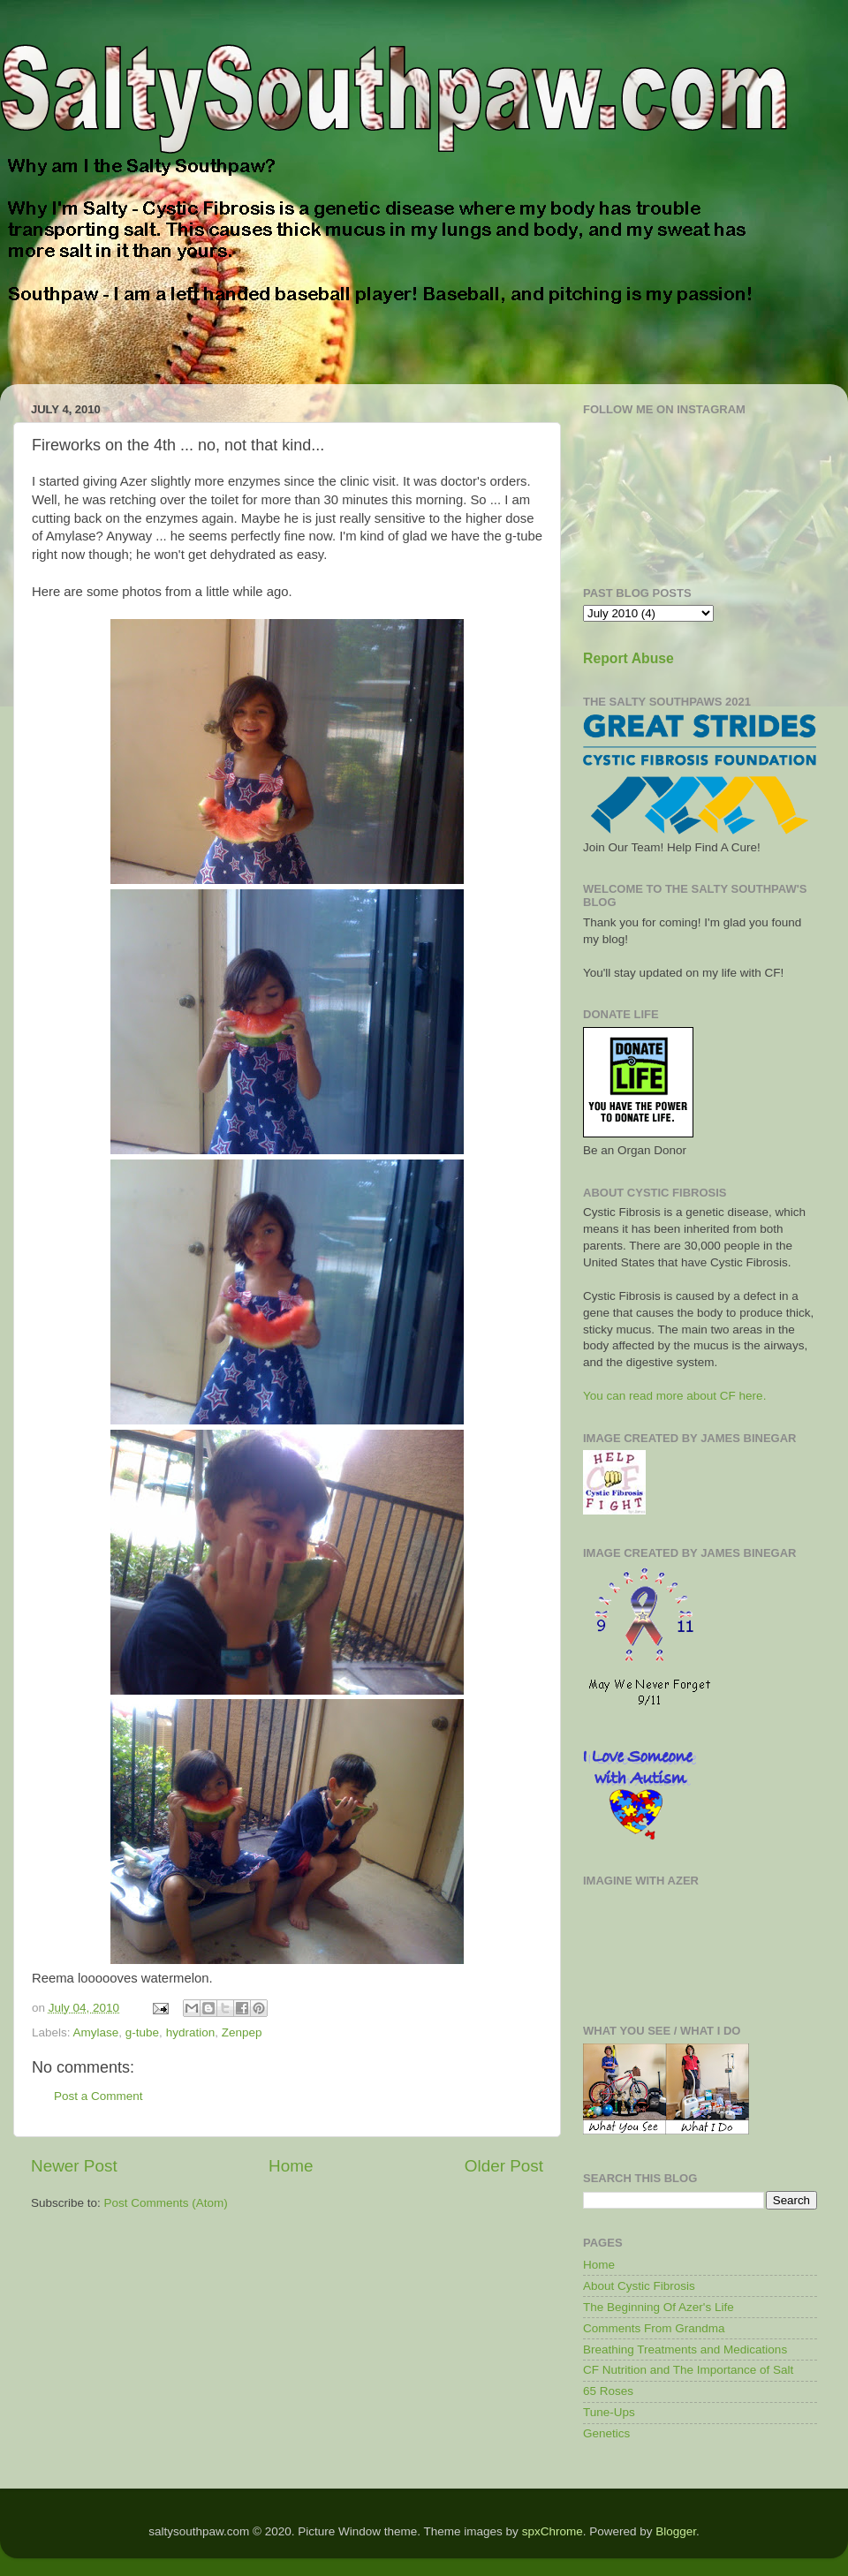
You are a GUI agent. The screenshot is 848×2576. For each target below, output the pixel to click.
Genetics (606, 2433)
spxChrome (552, 2531)
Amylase (96, 2032)
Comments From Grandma (654, 2328)
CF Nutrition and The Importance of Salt (688, 2369)
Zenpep (242, 2032)
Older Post (504, 2166)
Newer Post (74, 2166)
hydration (191, 2032)
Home (291, 2166)
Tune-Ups (609, 2412)
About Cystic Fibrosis (639, 2286)
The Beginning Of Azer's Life (658, 2307)
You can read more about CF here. (674, 1395)
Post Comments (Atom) (166, 2203)
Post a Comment (98, 2096)
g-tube (142, 2032)
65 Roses (608, 2391)
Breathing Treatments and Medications (685, 2349)
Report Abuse (628, 658)
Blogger (675, 2531)
